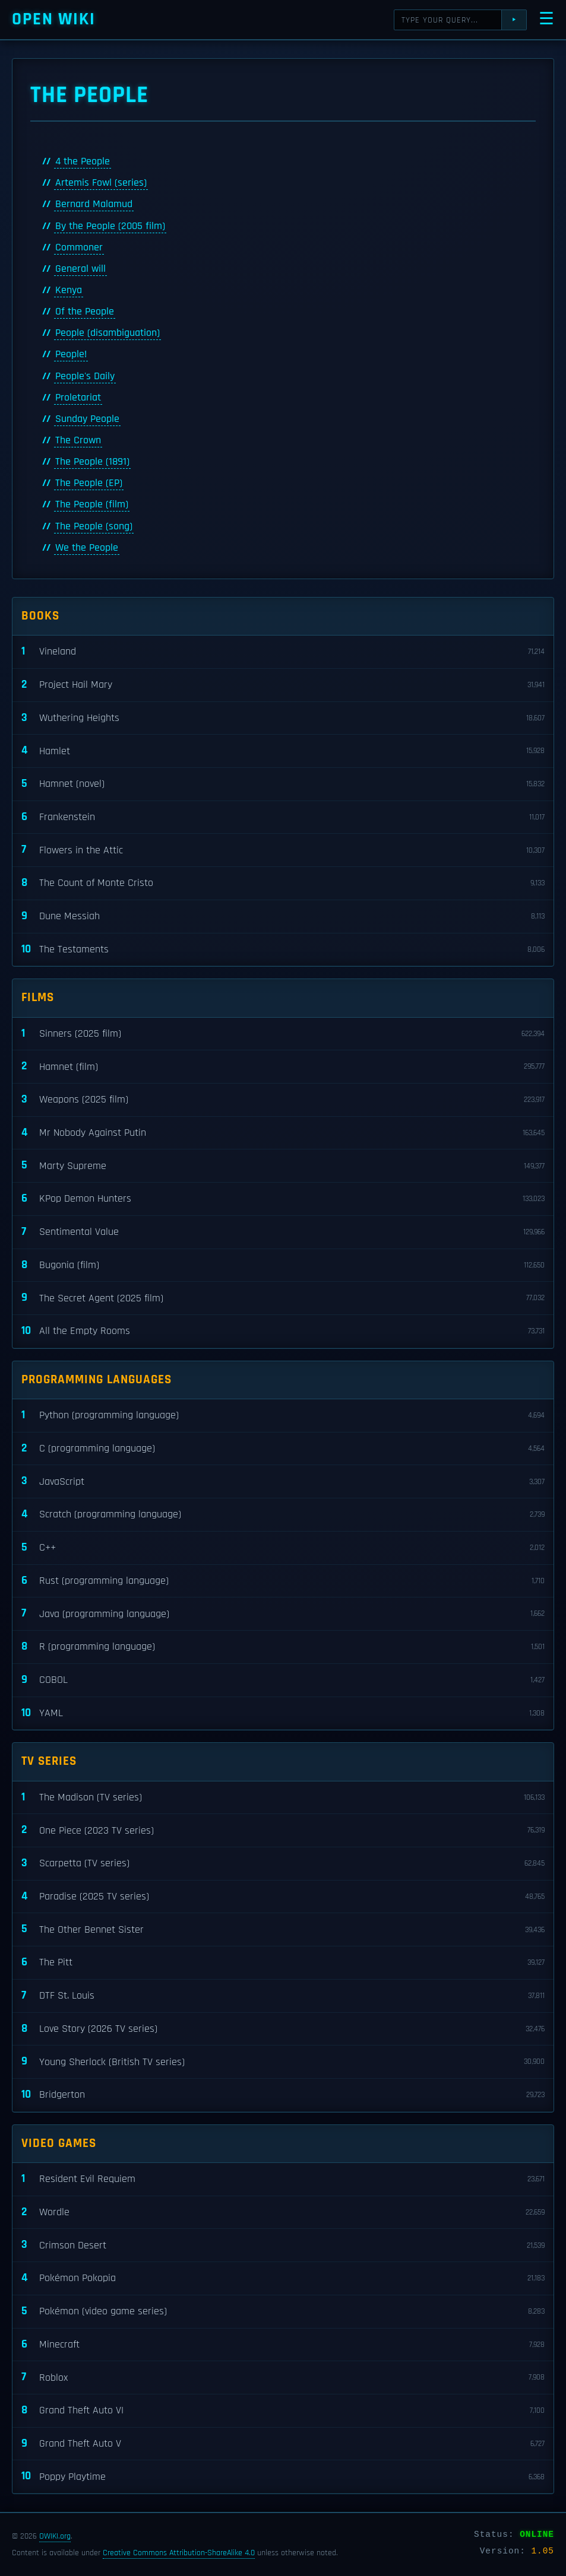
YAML (283, 1713)
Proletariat (78, 397)
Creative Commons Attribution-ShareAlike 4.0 (179, 2553)
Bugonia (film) (283, 1265)
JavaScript (283, 1481)
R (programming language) (283, 1647)
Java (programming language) (283, 1614)
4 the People (82, 161)
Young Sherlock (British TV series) (283, 2062)
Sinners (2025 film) (283, 1034)
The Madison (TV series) (283, 1798)
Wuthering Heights (283, 718)
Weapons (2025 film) (283, 1100)
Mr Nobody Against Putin (283, 1133)
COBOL (283, 1680)
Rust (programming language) (283, 1581)
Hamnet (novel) (283, 784)
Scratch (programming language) (283, 1514)
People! (71, 354)
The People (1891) (92, 461)
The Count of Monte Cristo (283, 883)
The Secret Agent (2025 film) (283, 1298)
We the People (86, 547)
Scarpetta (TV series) (283, 1863)
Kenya (68, 290)
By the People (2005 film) (110, 226)
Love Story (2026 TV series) (283, 2029)
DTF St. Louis (283, 1996)
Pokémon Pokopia (283, 2278)
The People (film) (91, 504)
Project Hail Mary (283, 685)
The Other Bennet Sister (283, 1929)
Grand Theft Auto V (283, 2444)
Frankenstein (283, 817)
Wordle (283, 2212)
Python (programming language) (283, 1415)
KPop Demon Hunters (283, 1199)
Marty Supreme (283, 1166)
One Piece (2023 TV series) (283, 1830)
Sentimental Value (283, 1232)
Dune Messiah (283, 916)
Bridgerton (283, 2095)
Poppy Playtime (283, 2476)
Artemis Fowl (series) (101, 182)
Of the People (84, 311)
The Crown (78, 440)
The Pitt (283, 1963)
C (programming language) (283, 1449)
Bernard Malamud (93, 204)
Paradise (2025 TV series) (283, 1897)
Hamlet (283, 751)
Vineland (283, 652)
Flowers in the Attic (283, 850)
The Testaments (283, 950)
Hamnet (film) (283, 1066)
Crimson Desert (283, 2245)
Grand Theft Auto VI (283, 2411)
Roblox (283, 2377)
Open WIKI (54, 19)
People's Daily (85, 376)
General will (80, 268)
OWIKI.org (55, 2536)
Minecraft (283, 2345)
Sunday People (87, 418)
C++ (283, 1548)
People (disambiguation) (107, 332)
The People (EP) (88, 483)
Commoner (79, 247)
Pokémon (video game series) (283, 2311)
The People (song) (93, 526)
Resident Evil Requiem (283, 2179)
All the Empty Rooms (283, 1331)
